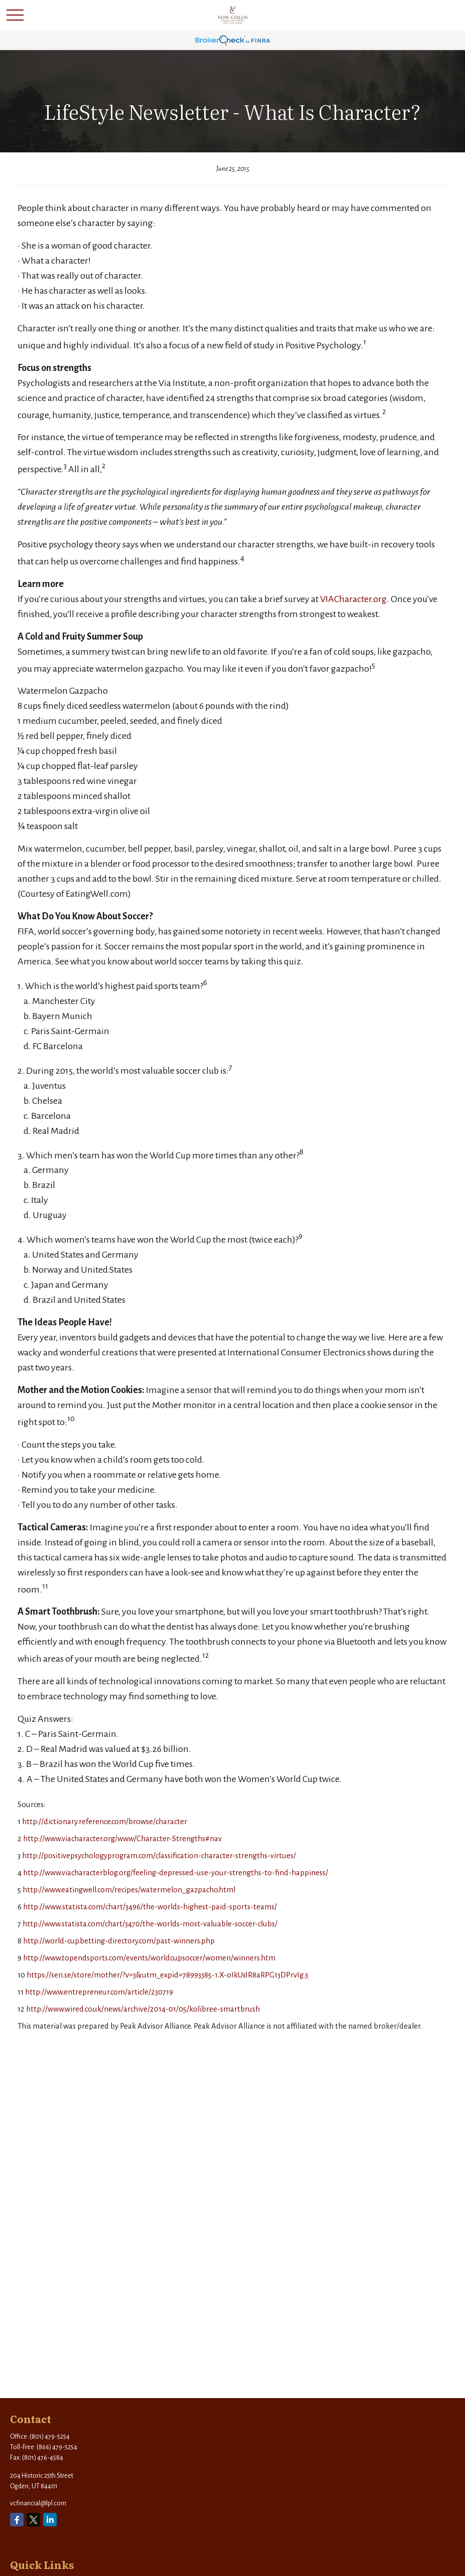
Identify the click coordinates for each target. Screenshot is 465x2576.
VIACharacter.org (353, 599)
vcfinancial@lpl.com (38, 2503)
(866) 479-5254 (57, 2447)
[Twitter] (33, 2519)
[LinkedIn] (50, 2519)
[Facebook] (17, 2519)
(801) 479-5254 (50, 2436)
